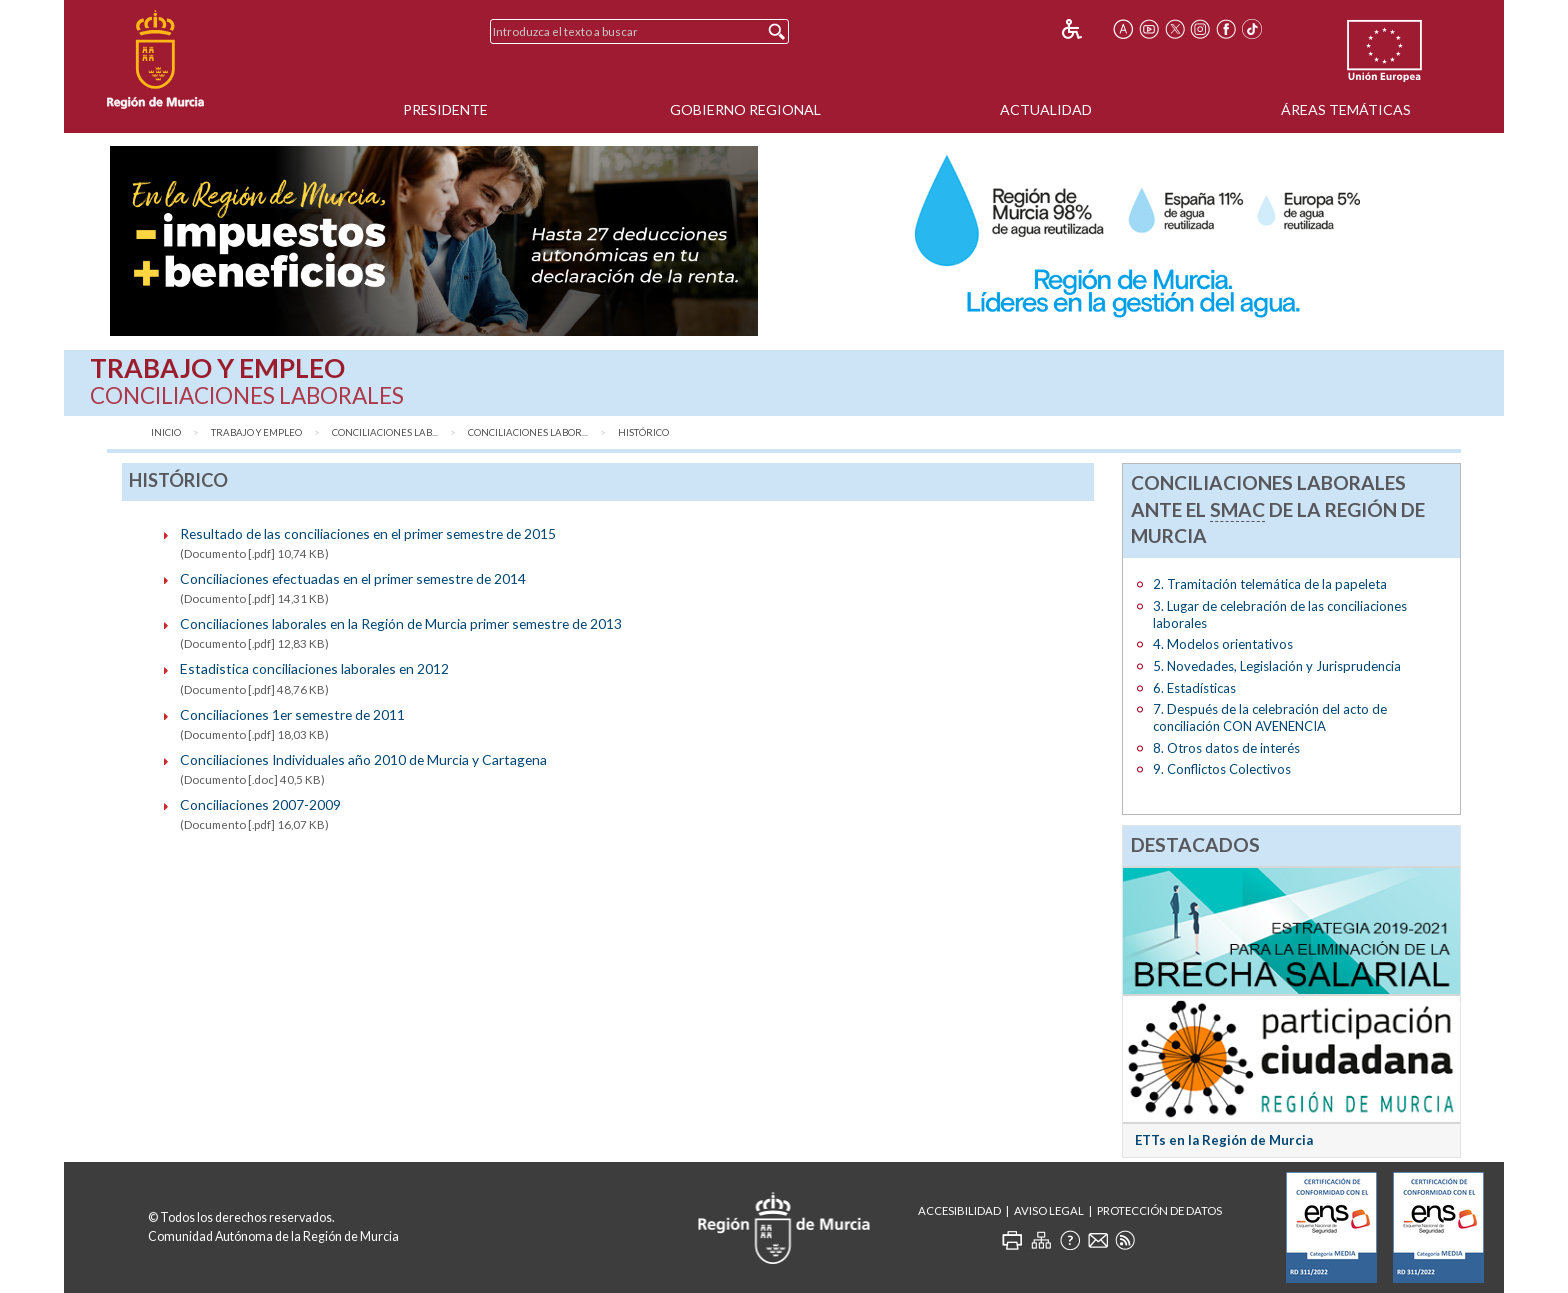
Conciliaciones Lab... (385, 432)
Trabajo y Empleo (256, 432)
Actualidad (1046, 109)
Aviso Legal (1049, 1210)
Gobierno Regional (745, 109)
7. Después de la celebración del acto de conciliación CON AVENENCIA (1270, 717)
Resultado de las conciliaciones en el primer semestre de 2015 (368, 533)
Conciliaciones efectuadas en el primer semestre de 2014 (353, 578)
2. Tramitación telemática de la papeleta (1270, 584)
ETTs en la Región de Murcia (1224, 1140)
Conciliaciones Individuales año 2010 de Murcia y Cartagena (363, 759)
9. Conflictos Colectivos (1222, 769)
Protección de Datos (1159, 1210)
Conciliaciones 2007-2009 (260, 804)
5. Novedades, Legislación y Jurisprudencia (1277, 666)
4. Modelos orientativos (1223, 644)
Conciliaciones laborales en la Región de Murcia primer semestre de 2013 (401, 623)
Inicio (166, 432)
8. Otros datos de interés (1226, 748)
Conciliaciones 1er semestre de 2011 (292, 714)
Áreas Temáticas (1346, 109)
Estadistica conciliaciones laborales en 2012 (314, 668)
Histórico (643, 432)
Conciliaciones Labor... (528, 432)
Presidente (445, 109)
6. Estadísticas (1194, 688)
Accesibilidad (959, 1210)
